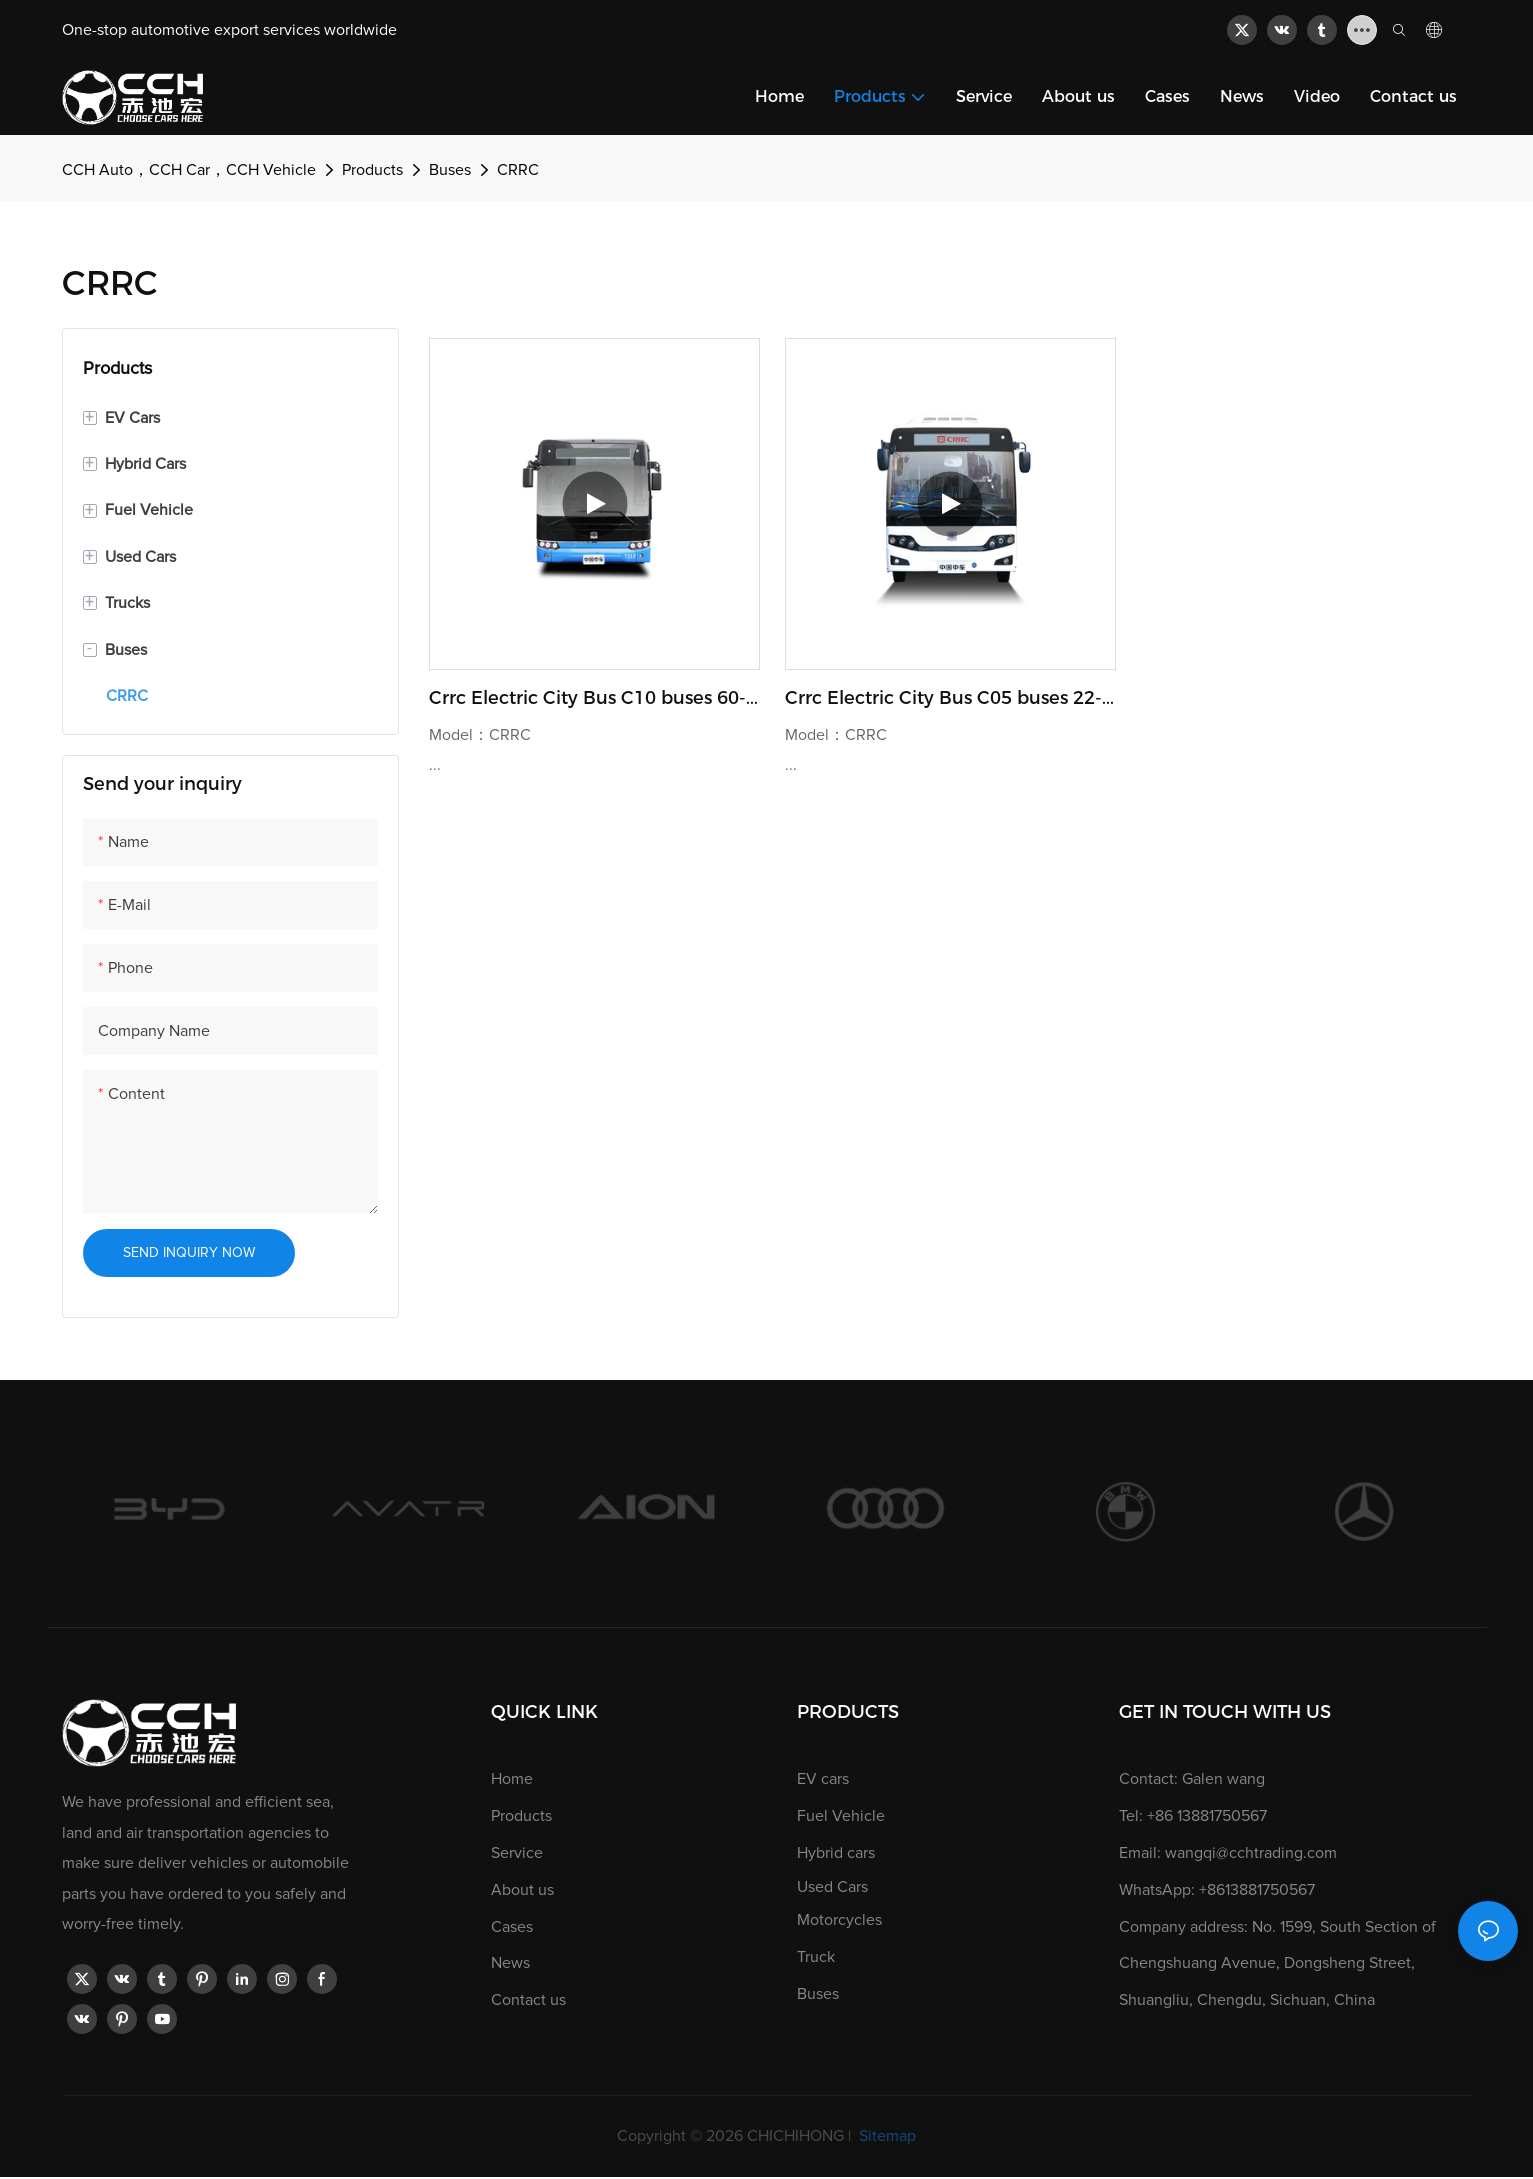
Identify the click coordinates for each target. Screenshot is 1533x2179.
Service (517, 1853)
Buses (450, 170)
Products (372, 170)
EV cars (823, 1779)
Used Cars (832, 1887)
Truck (816, 1957)
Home (512, 1779)
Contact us (528, 2000)
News (510, 1963)
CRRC (518, 170)
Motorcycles (839, 1920)
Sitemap (885, 2136)
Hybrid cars (836, 1853)
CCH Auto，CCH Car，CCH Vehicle (189, 170)
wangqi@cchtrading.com (1251, 1853)
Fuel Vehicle (841, 1816)
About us (522, 1890)
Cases (512, 1927)
